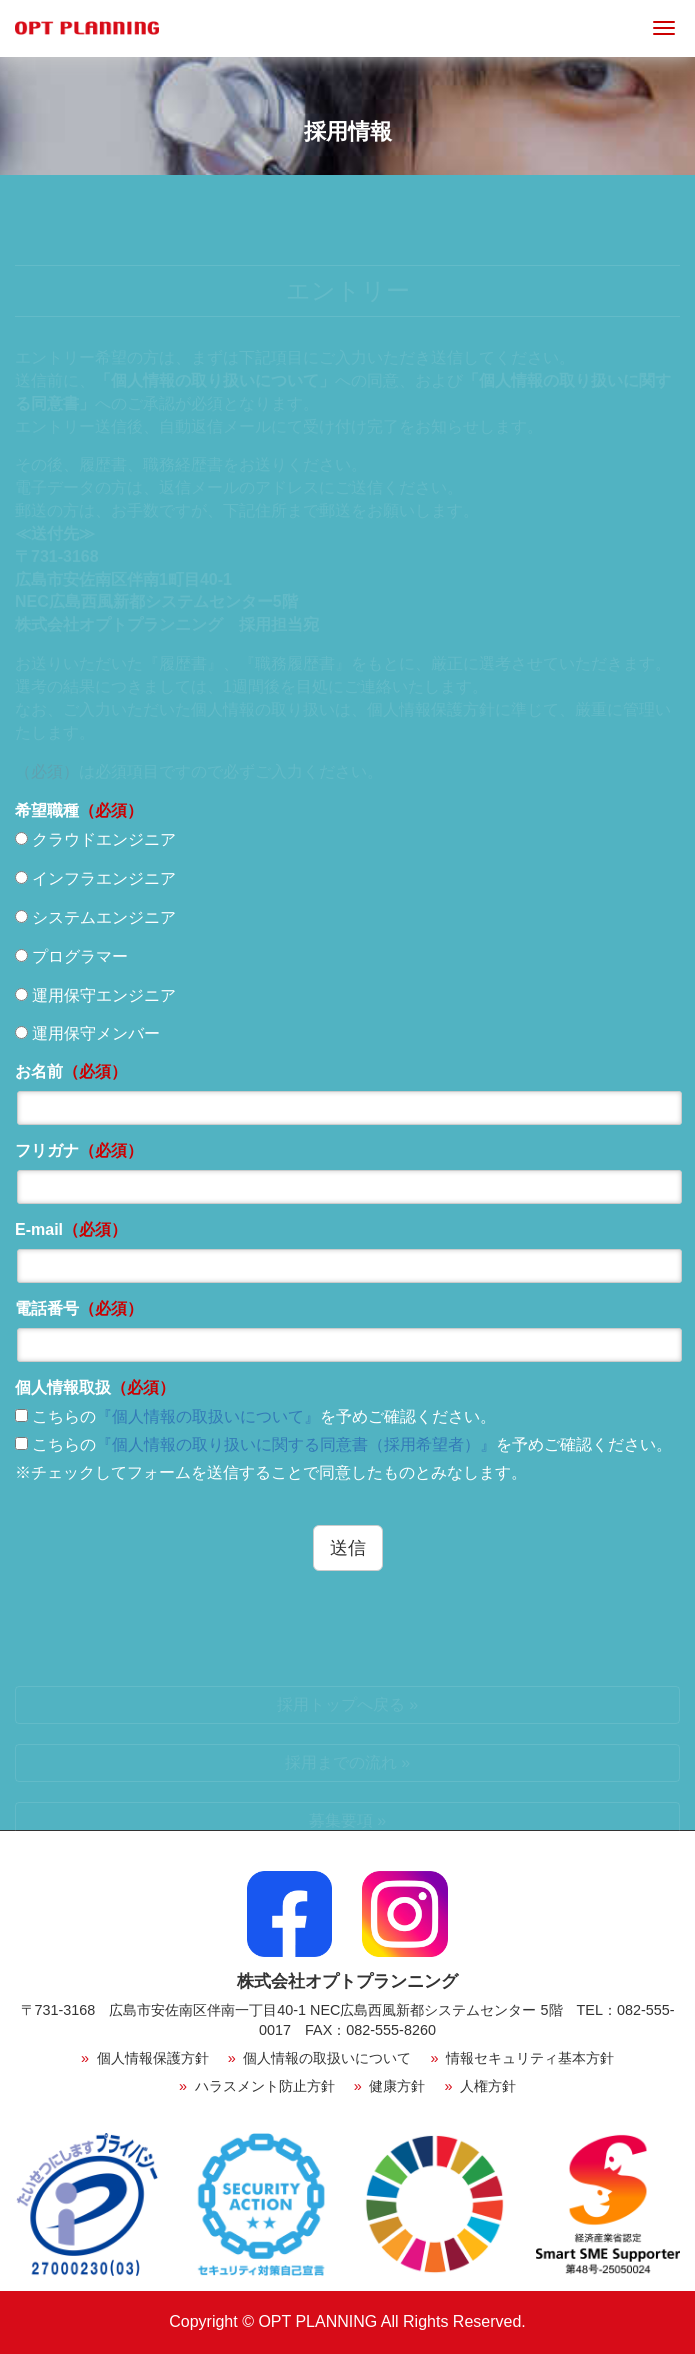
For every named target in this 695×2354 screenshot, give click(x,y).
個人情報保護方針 (145, 2058)
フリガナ (79, 1150)
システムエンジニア (95, 917)
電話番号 (79, 1308)
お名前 (71, 1071)
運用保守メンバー (87, 1033)
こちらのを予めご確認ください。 (255, 1416)
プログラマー (71, 956)
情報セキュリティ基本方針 (522, 2058)
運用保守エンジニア (95, 995)
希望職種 (79, 810)
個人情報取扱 (95, 1387)
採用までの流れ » (347, 1762)
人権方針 (480, 2086)
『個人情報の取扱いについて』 (208, 1416)
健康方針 (390, 2086)
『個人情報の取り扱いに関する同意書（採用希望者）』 (296, 1444)
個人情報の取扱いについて (320, 2058)
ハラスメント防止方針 (257, 2086)
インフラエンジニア (95, 878)
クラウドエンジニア (95, 839)
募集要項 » (347, 1820)
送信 (348, 1548)
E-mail (71, 1229)
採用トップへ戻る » (347, 1704)
